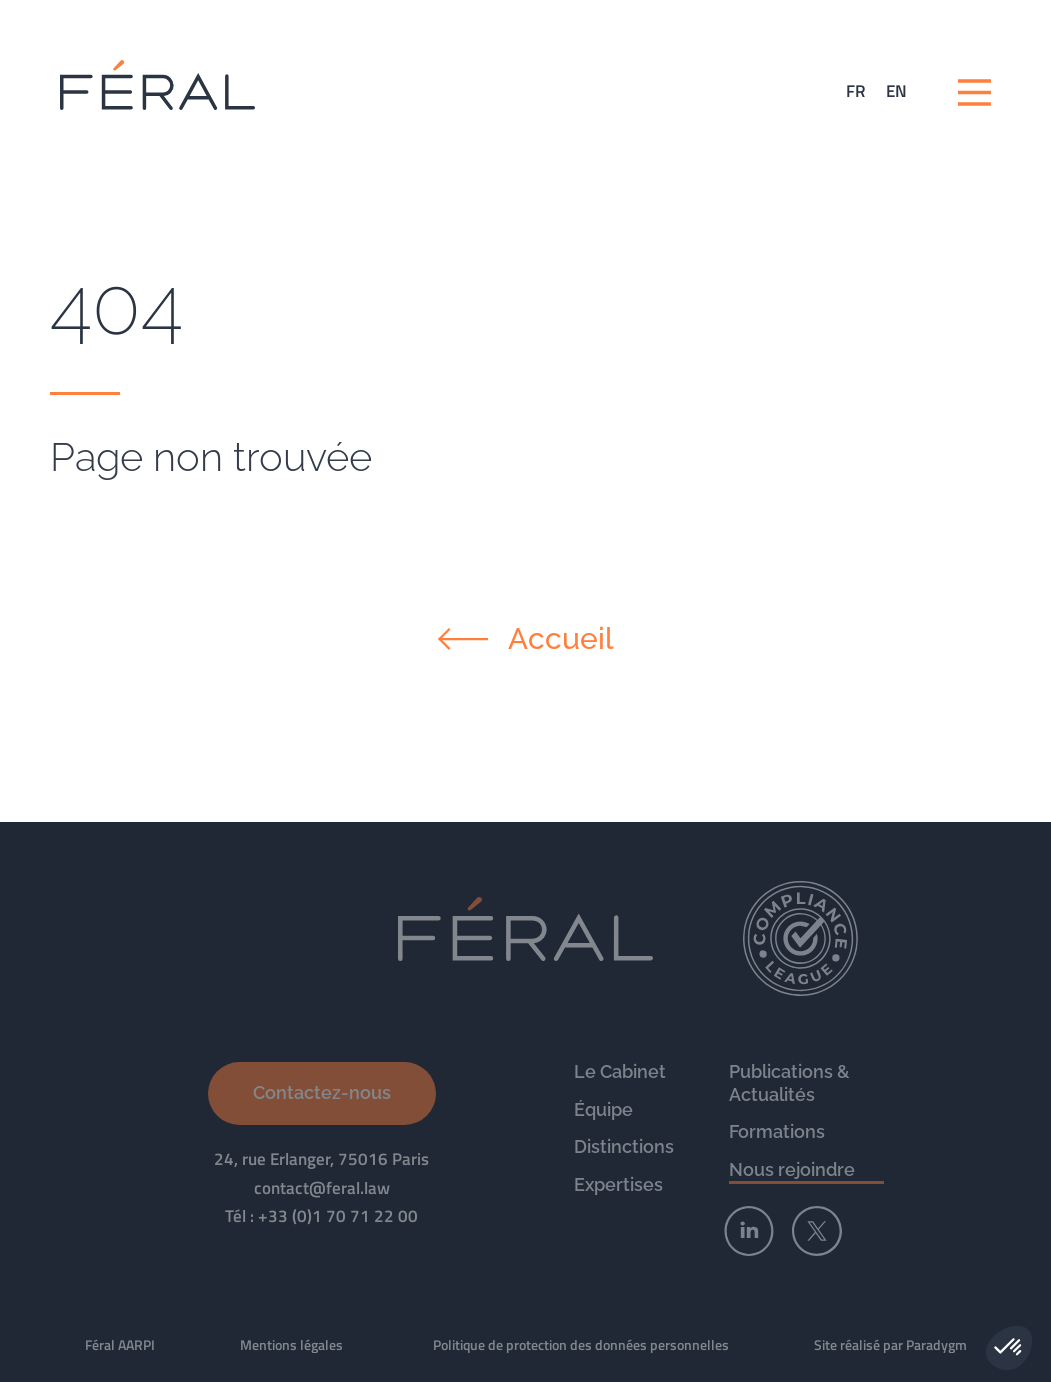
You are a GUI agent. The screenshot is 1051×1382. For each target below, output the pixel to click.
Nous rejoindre (792, 1169)
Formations (777, 1131)
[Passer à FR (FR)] (856, 91)
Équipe (603, 1109)
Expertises (618, 1184)
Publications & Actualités (789, 1083)
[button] (1009, 1348)
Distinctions (624, 1146)
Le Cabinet (620, 1071)
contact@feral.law (322, 1188)
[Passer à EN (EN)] (896, 91)
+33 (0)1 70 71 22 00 (338, 1216)
